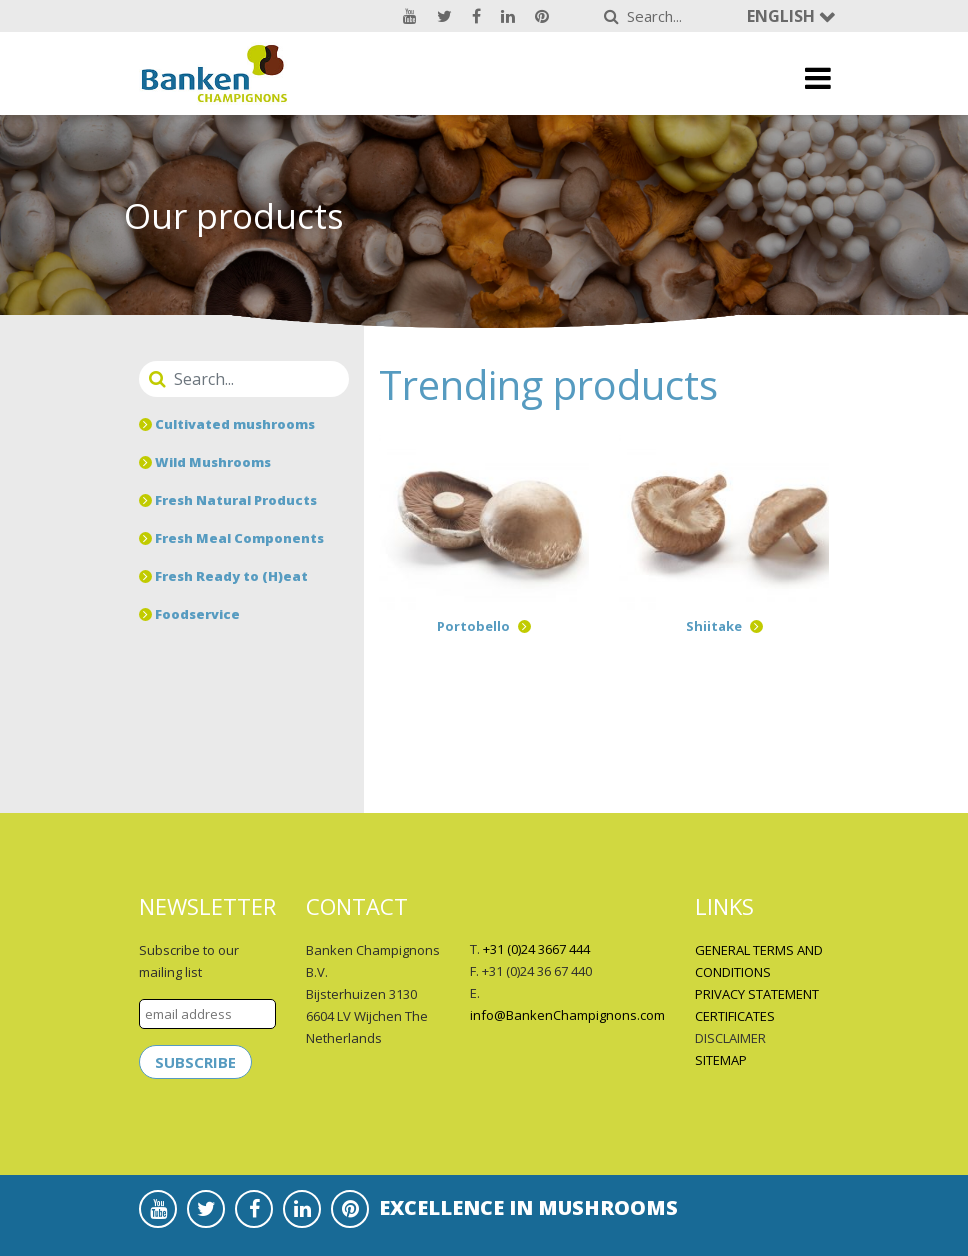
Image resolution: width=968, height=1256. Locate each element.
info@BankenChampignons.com (567, 1015)
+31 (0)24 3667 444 (536, 949)
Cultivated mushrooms (227, 424)
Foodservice (189, 614)
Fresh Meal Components (231, 538)
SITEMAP (721, 1060)
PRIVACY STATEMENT (757, 994)
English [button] (783, 16)
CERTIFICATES (735, 1016)
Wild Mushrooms (205, 462)
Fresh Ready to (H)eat (223, 576)
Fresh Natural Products (228, 500)
